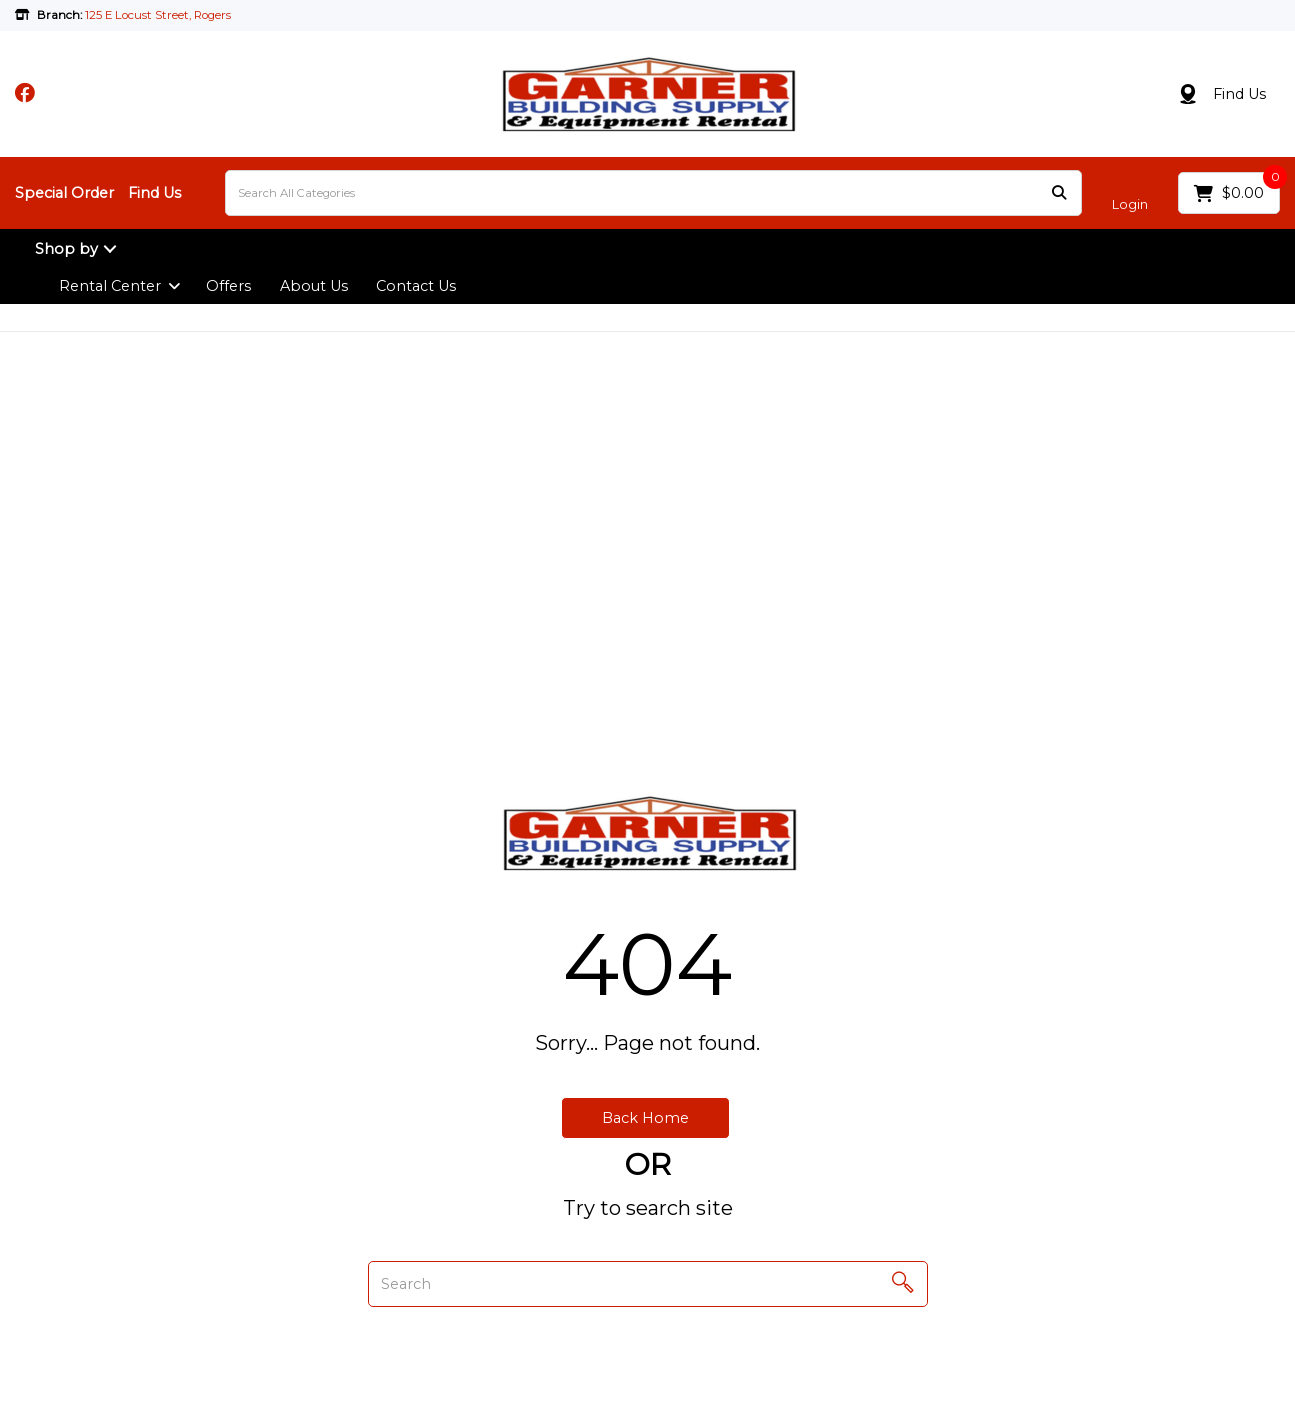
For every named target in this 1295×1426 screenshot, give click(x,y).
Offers (228, 286)
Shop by (66, 249)
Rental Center (110, 286)
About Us (314, 286)
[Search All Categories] (653, 193)
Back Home (645, 1118)
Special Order (64, 193)
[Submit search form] (1059, 193)
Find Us (1239, 94)
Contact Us (416, 286)
